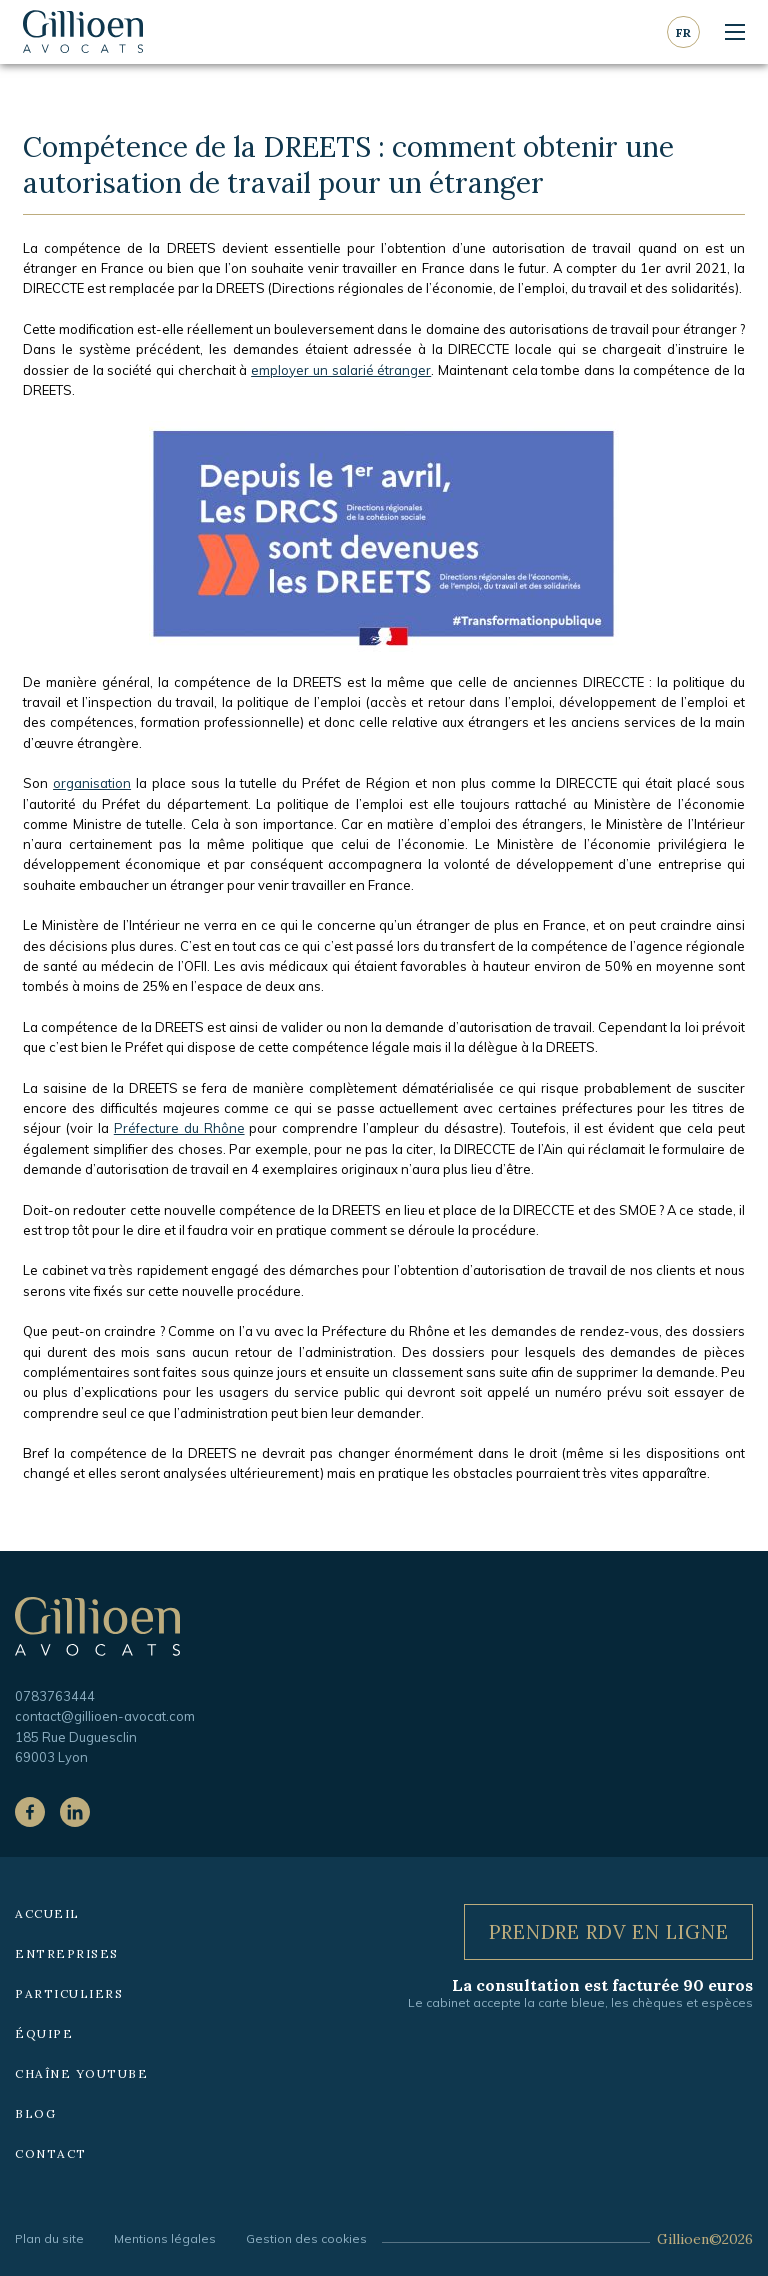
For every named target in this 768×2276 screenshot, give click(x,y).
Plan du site (49, 2238)
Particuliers (69, 1993)
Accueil (47, 1913)
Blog (35, 2113)
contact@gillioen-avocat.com (105, 1716)
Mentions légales (165, 2238)
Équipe (44, 2033)
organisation (92, 783)
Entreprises (67, 1953)
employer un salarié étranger (341, 370)
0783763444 (55, 1696)
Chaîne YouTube (81, 2073)
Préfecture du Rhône (179, 1128)
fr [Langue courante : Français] (683, 32)
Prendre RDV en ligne (609, 1932)
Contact (51, 2153)
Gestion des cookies (306, 2238)
